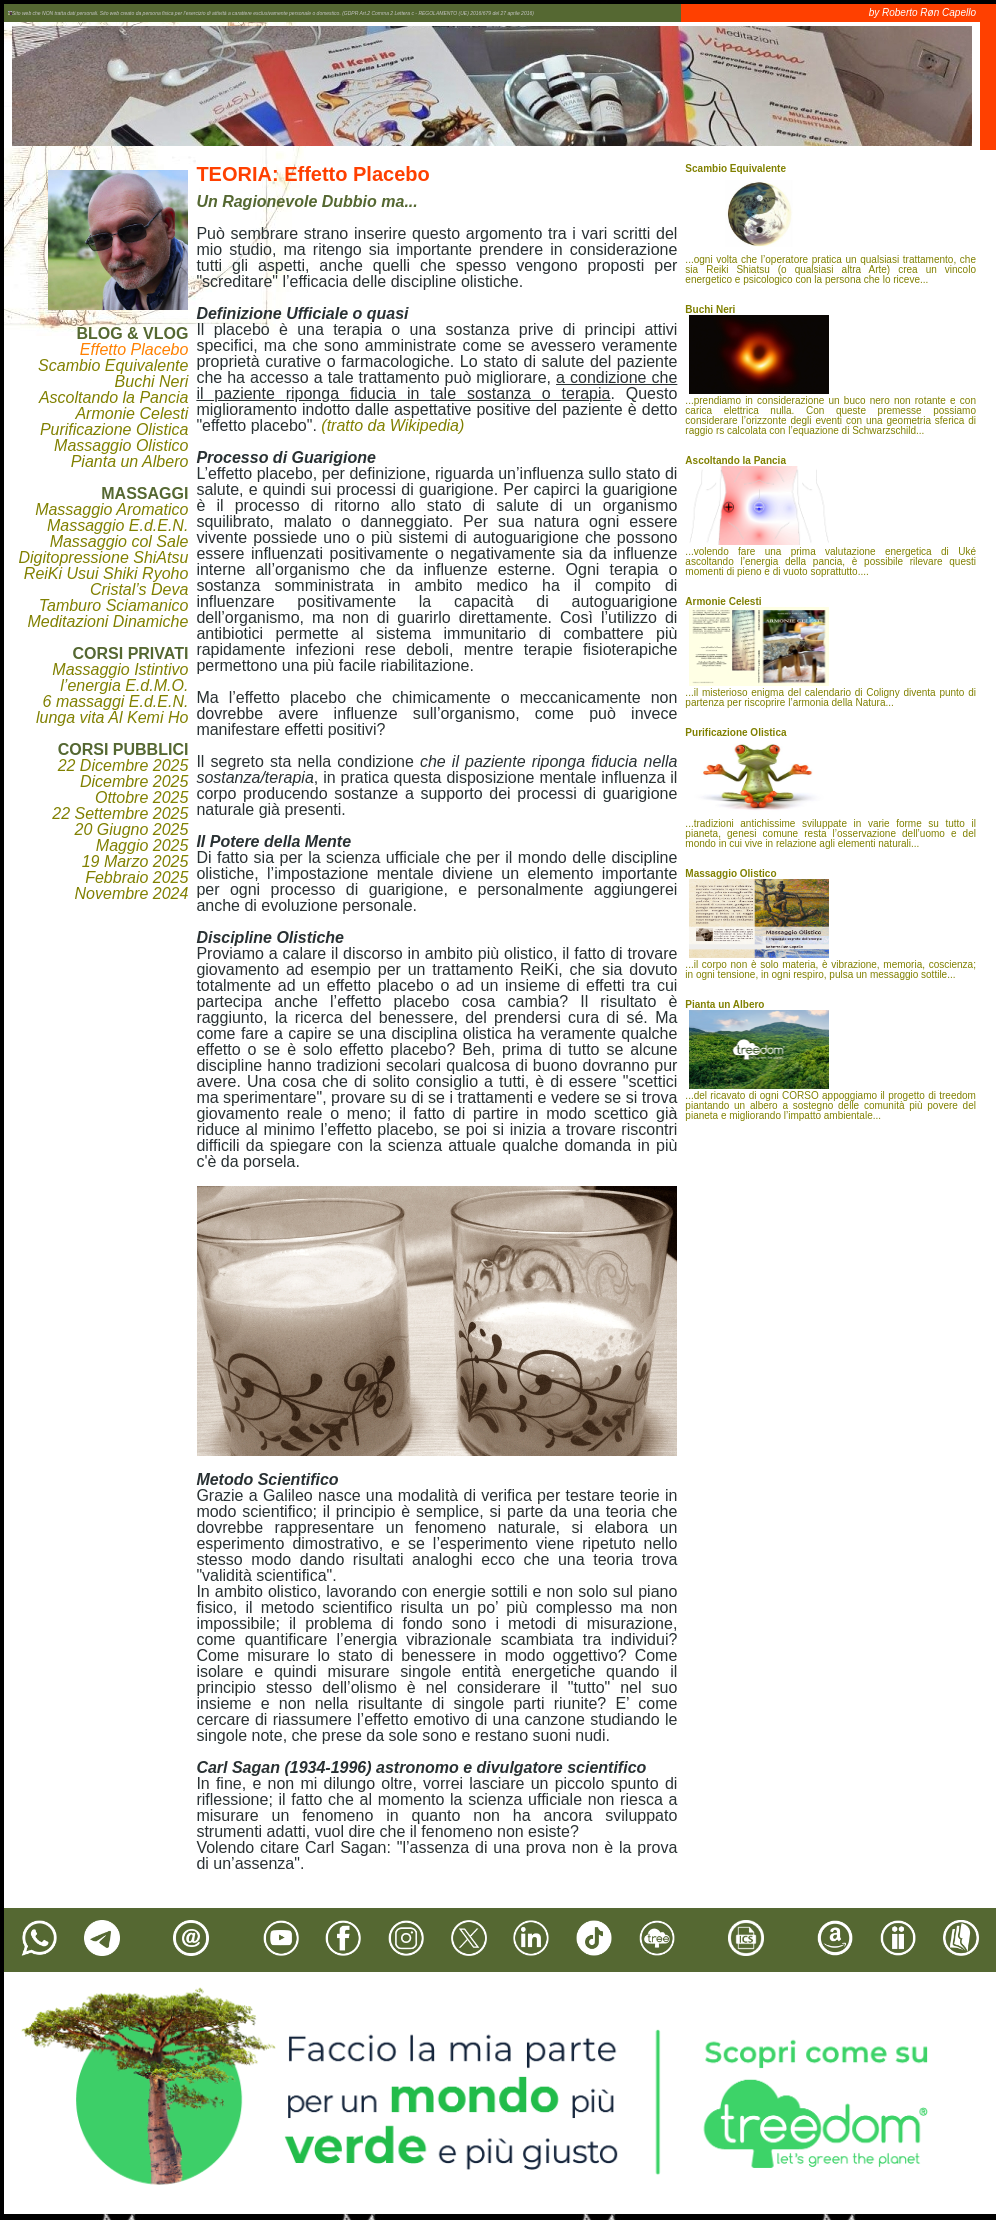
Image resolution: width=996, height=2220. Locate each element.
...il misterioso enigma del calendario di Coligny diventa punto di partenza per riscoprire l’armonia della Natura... (830, 652)
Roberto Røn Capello (929, 12)
